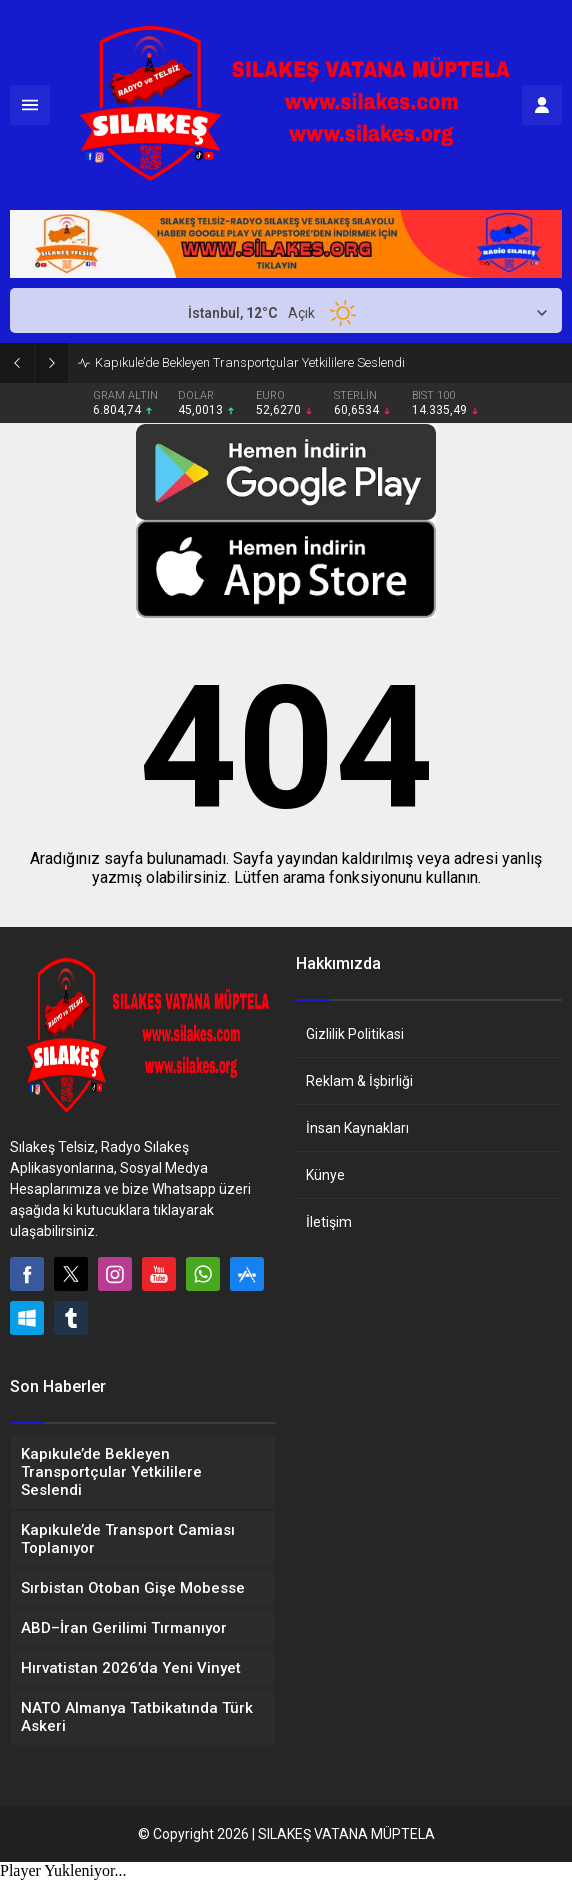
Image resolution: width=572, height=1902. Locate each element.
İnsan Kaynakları (357, 1128)
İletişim (329, 1222)
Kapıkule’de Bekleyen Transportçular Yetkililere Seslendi (250, 362)
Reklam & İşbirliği (359, 1081)
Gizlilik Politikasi (355, 1034)
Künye (325, 1175)
